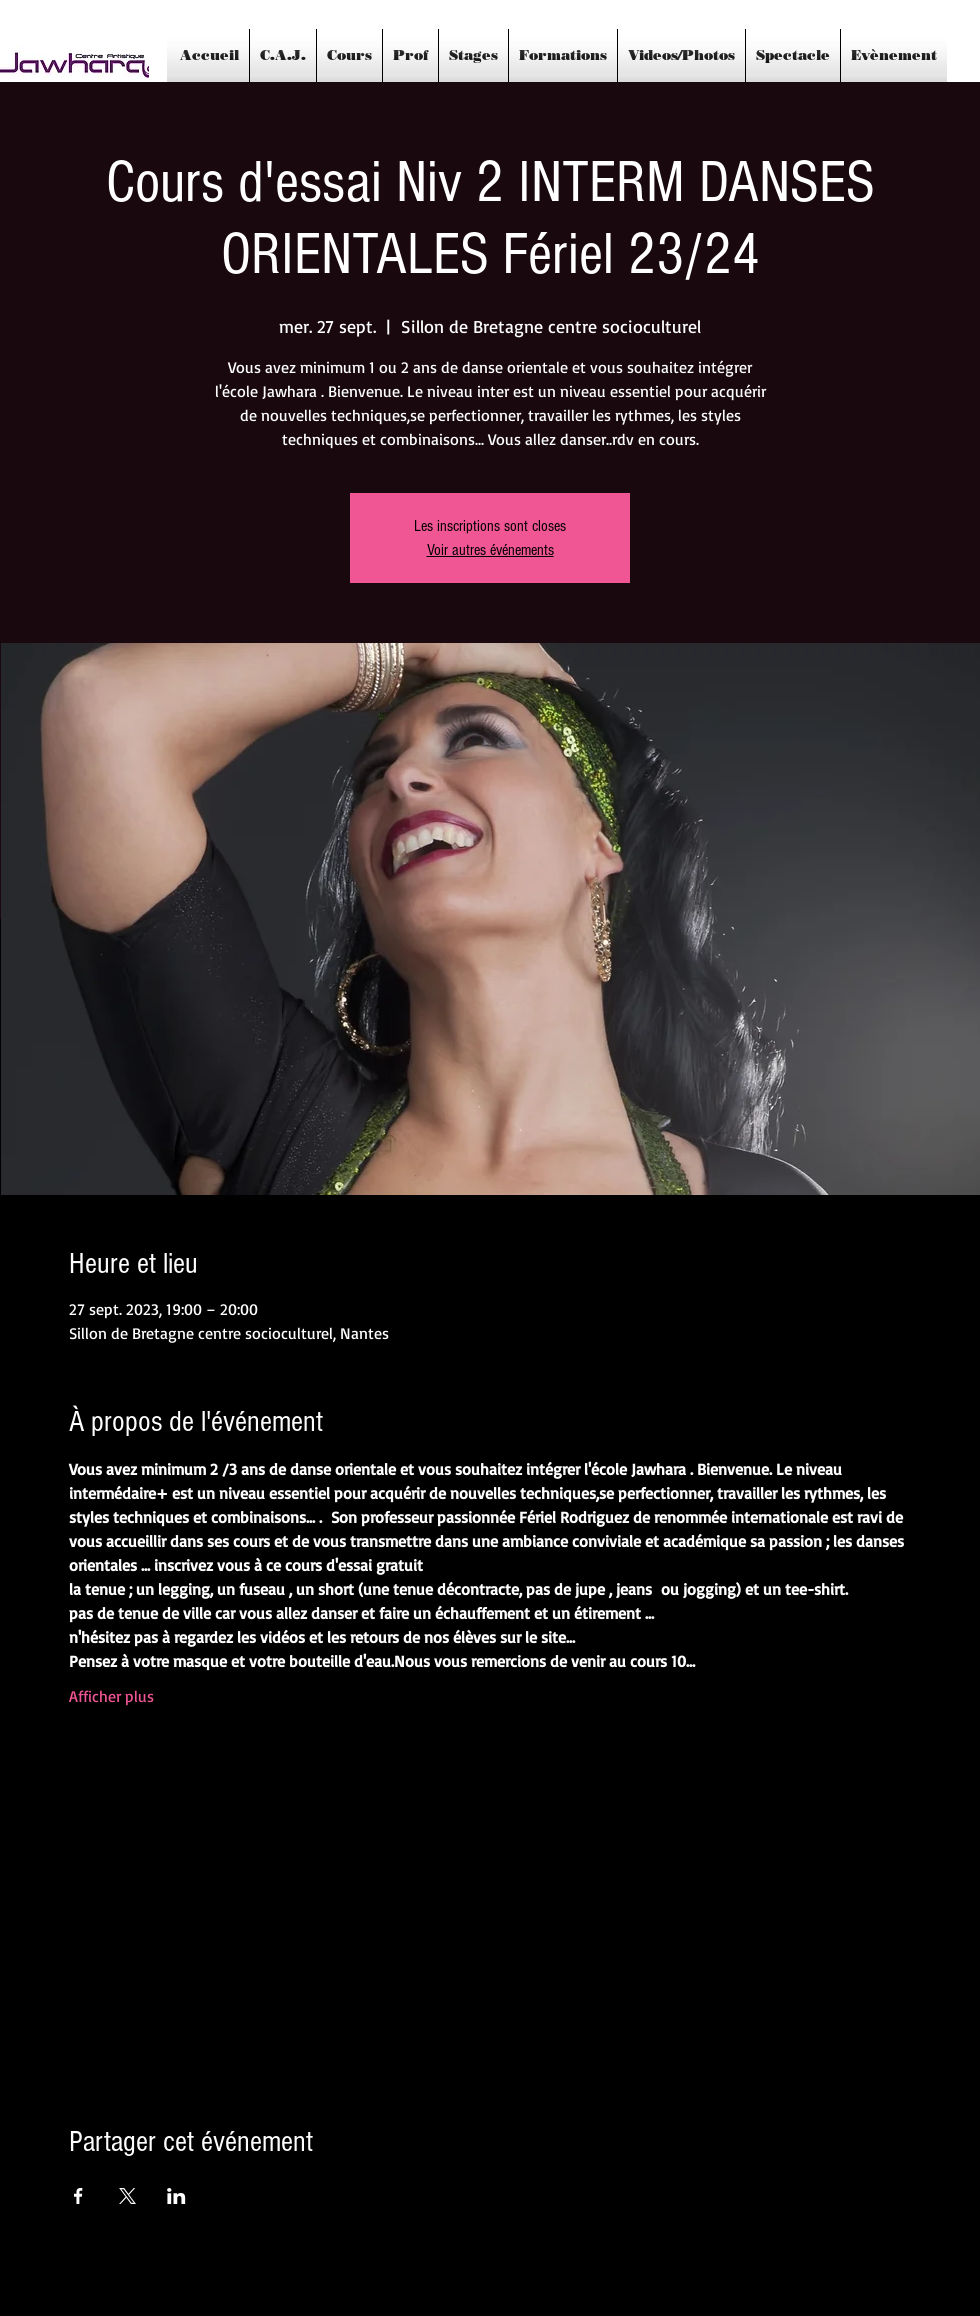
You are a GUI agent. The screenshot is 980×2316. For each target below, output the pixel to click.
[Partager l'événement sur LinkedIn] (176, 2196)
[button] (473, 55)
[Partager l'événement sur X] (127, 2196)
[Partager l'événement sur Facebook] (78, 2196)
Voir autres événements (490, 550)
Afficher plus (111, 1696)
